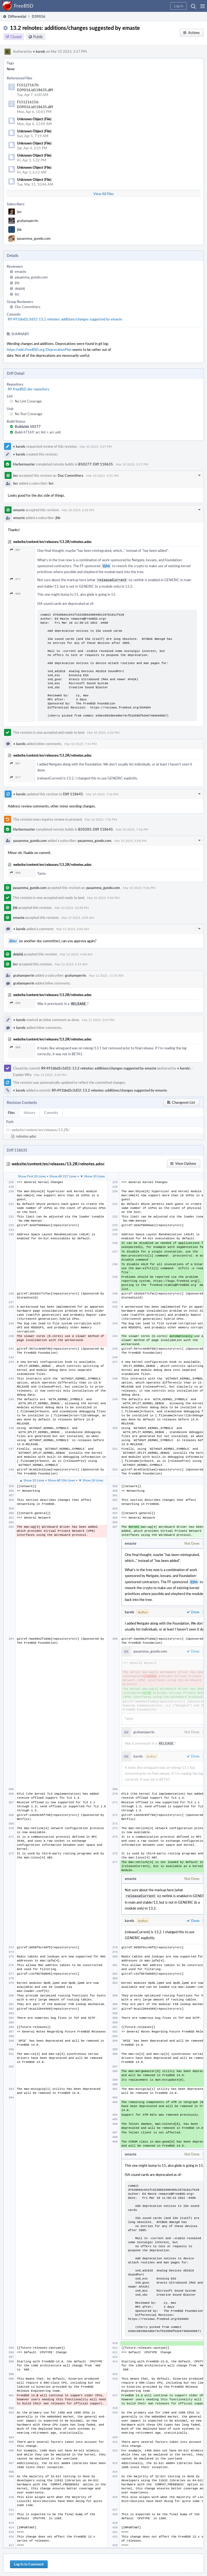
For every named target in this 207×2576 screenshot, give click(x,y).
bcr (19, 211)
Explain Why (22, 1073)
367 (15, 550)
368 (15, 872)
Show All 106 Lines (61, 1479)
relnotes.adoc (26, 1135)
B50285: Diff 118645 (95, 828)
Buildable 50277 (28, 426)
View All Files (103, 193)
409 (15, 593)
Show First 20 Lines (32, 1175)
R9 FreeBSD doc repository (28, 389)
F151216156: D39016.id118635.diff (35, 104)
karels (39, 51)
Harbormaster (24, 464)
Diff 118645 (73, 793)
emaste (20, 271)
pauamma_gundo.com (34, 238)
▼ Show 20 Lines (92, 1175)
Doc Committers (27, 306)
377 (15, 579)
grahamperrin (27, 220)
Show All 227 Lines (63, 1175)
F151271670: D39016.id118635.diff (35, 87)
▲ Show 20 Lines (31, 1479)
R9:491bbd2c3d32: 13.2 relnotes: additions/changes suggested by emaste (65, 319)
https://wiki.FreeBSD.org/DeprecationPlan (39, 349)
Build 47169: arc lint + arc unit (38, 432)
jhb (19, 229)
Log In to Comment (29, 2562)
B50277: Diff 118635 (95, 464)
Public (38, 36)
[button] (202, 6)
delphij (20, 288)
